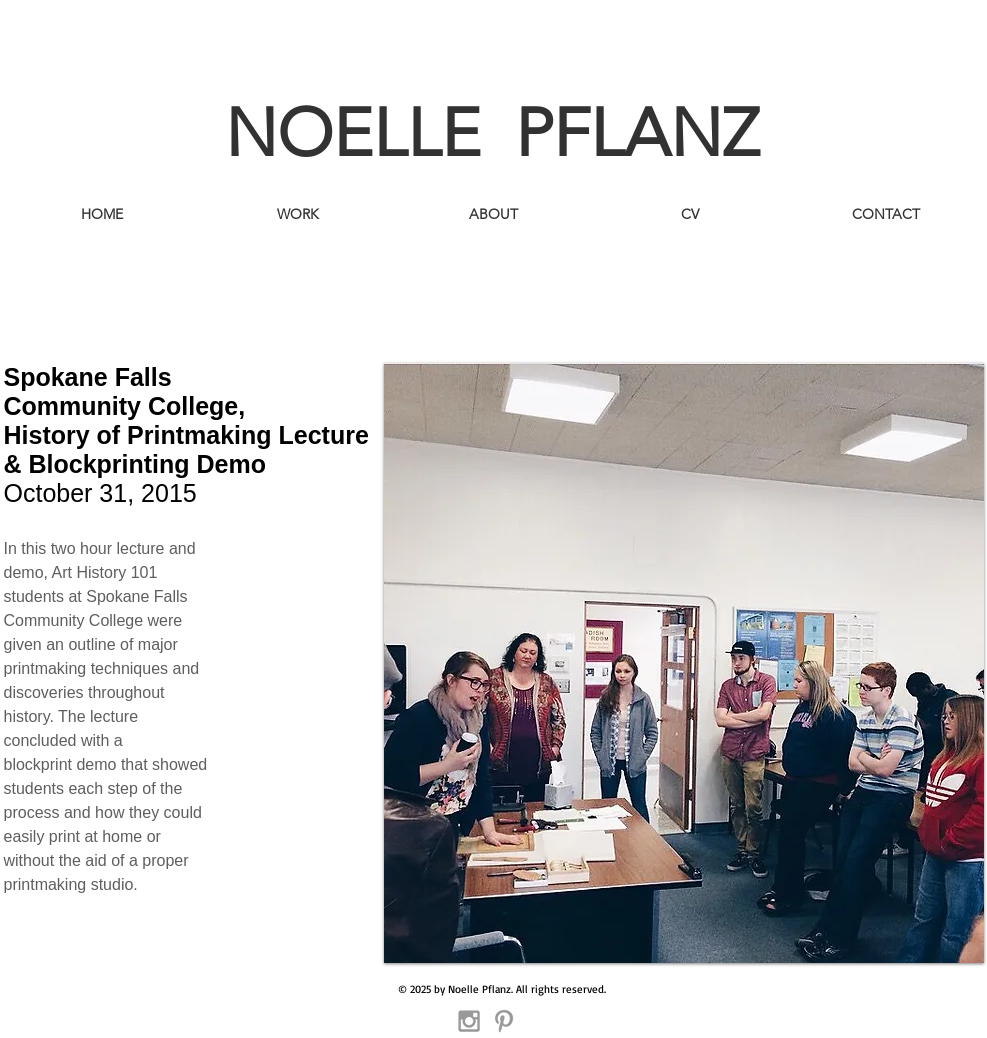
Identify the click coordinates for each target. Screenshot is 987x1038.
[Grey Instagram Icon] (469, 1021)
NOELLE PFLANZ (492, 133)
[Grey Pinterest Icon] (504, 1021)
